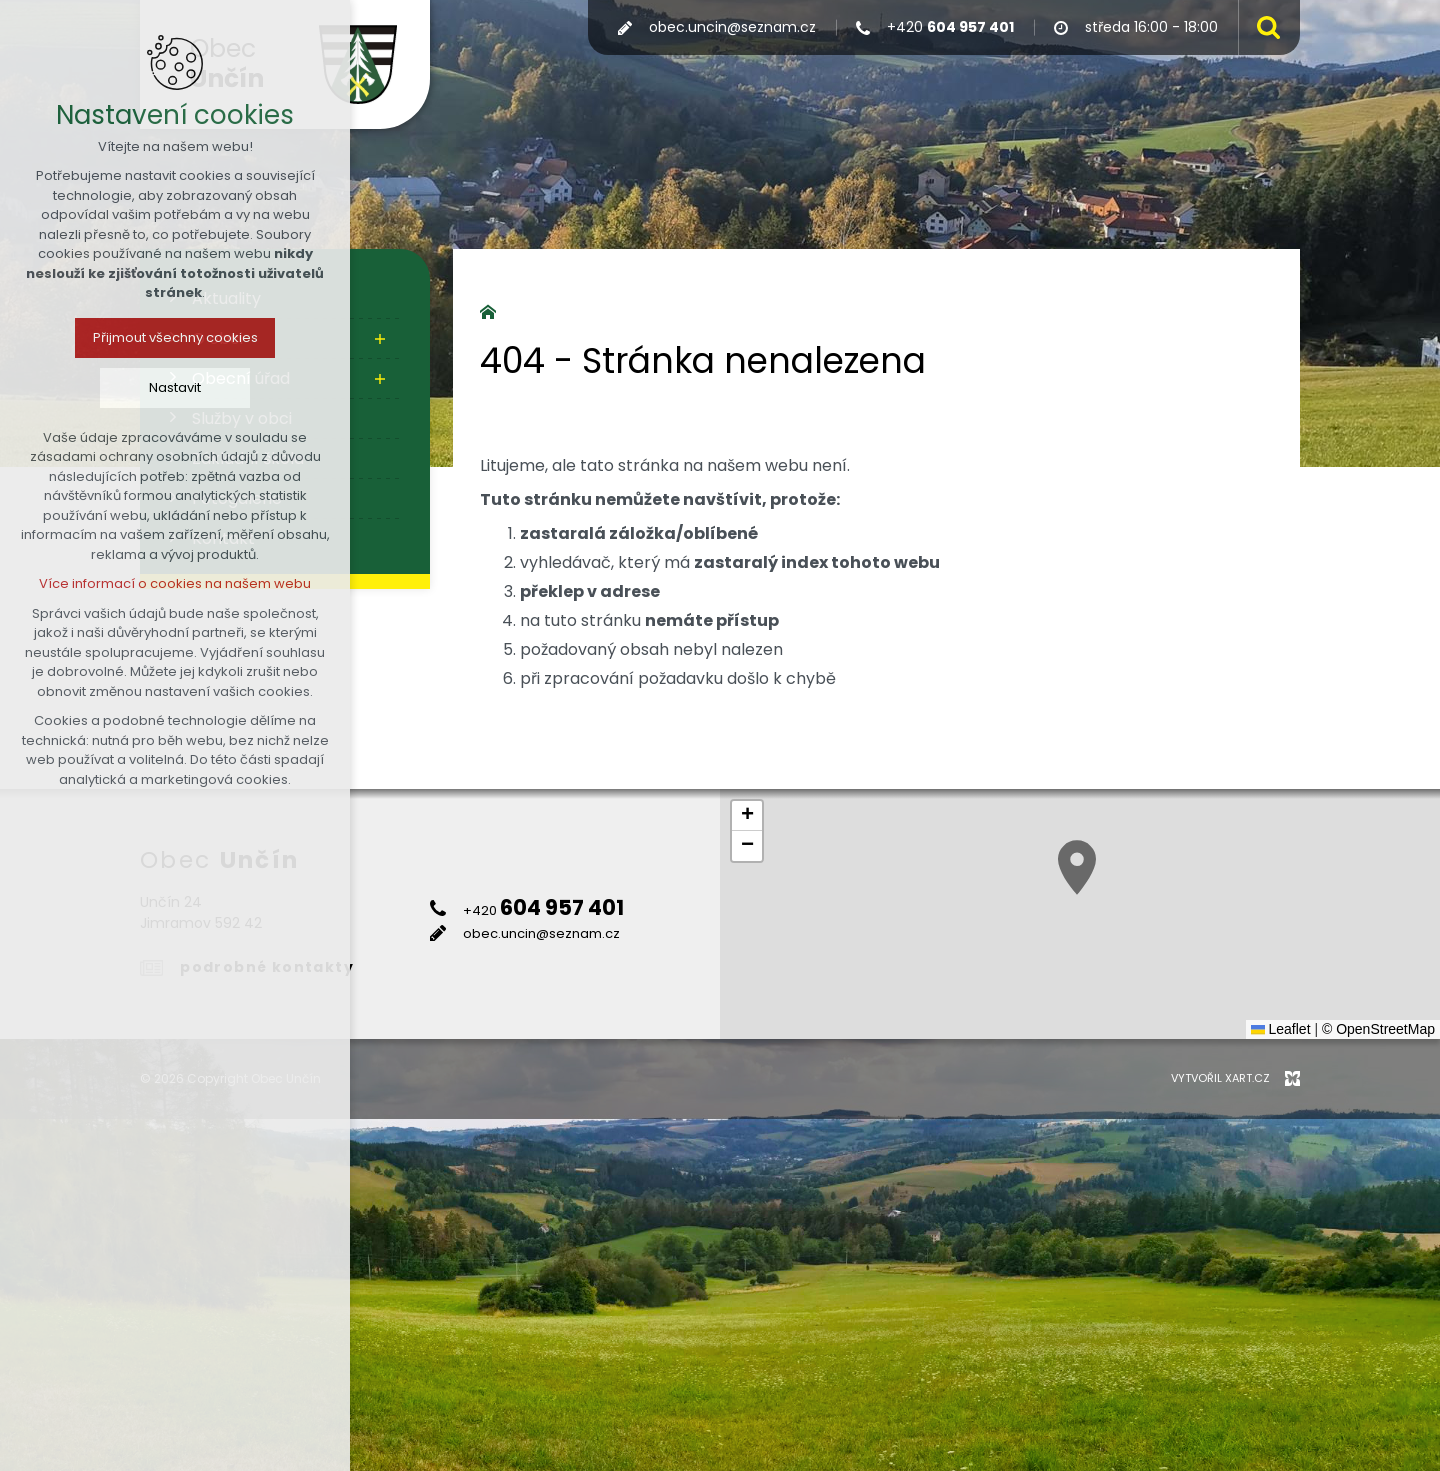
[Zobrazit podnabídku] (380, 339)
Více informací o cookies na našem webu (175, 583)
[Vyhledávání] (1264, 27)
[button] (1077, 867)
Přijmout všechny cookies (175, 337)
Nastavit (175, 387)
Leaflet (1281, 1029)
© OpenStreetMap (1378, 1029)
